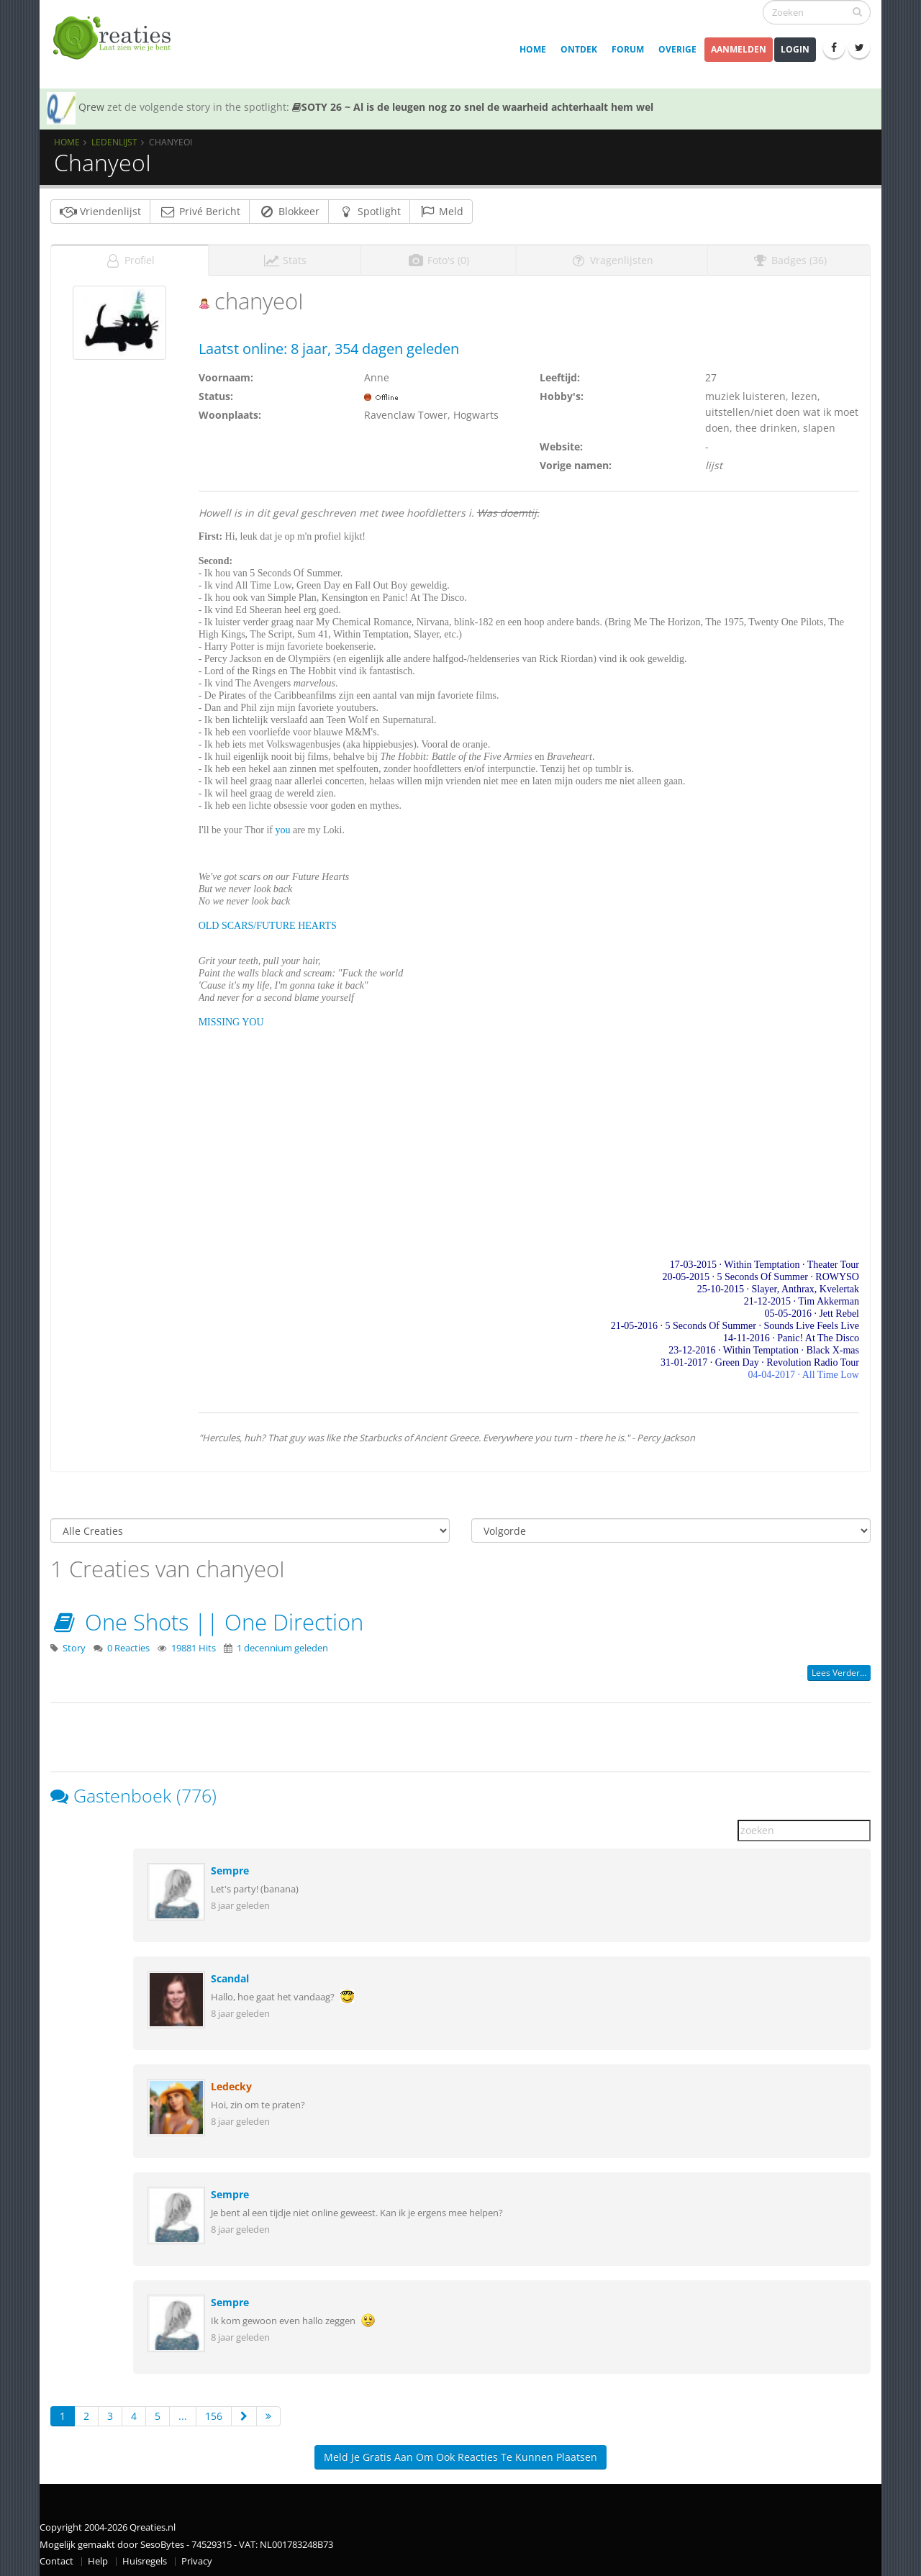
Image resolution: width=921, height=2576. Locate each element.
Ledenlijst (114, 142)
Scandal (230, 1974)
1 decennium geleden (282, 1644)
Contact (56, 2557)
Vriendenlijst (100, 211)
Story (74, 1644)
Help (98, 2557)
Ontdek (579, 49)
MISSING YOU (231, 1017)
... (182, 2411)
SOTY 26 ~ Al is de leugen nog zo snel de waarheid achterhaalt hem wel (472, 107)
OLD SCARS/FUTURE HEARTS (268, 921)
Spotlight (369, 211)
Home (533, 49)
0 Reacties (128, 1644)
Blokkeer (288, 211)
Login (795, 49)
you (283, 825)
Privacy (196, 2557)
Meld (441, 211)
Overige (677, 49)
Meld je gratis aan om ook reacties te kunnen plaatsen (460, 2452)
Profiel (129, 256)
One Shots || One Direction (206, 1617)
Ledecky (231, 2082)
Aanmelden (738, 49)
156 (213, 2411)
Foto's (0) (438, 256)
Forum (628, 49)
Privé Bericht (199, 211)
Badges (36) (789, 256)
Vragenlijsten (611, 256)
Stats (285, 256)
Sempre (230, 1866)
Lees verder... (839, 1668)
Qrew (91, 107)
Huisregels (144, 2557)
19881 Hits (193, 1644)
